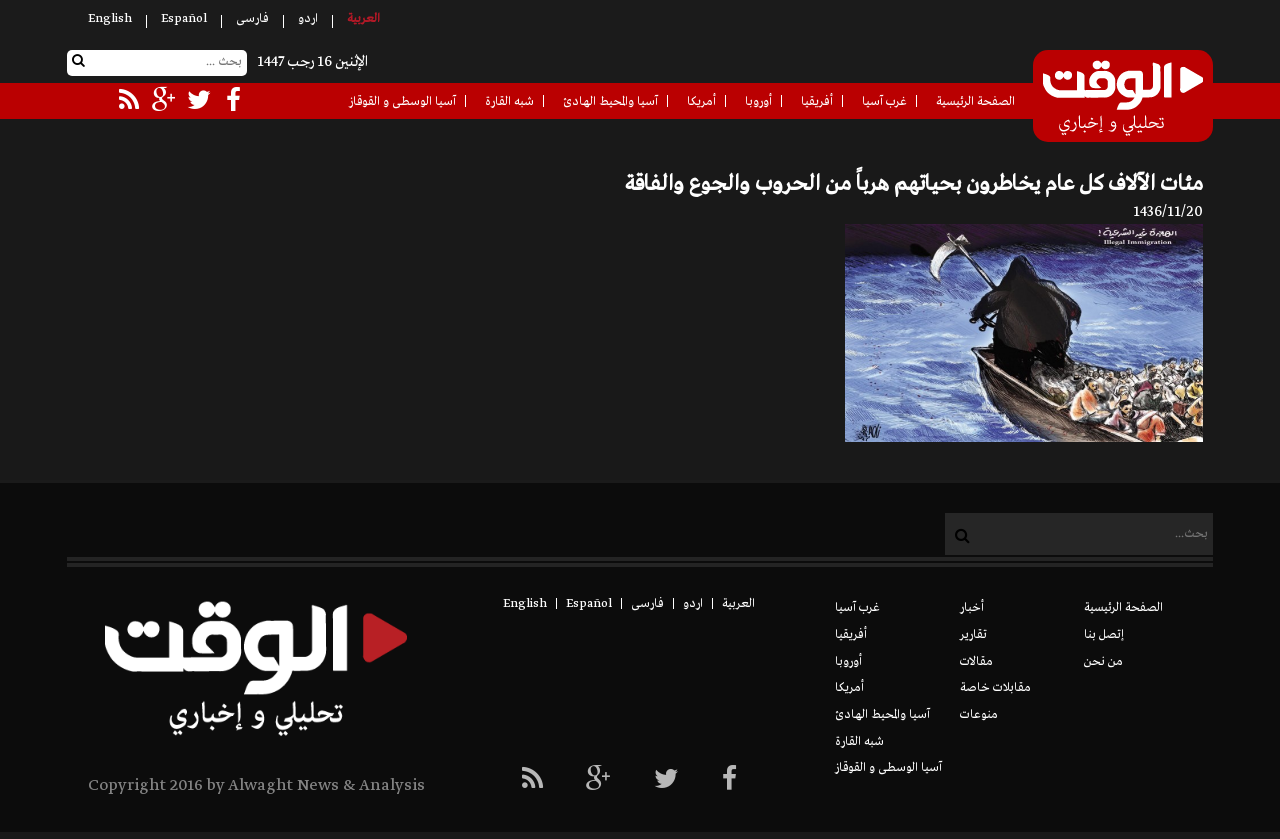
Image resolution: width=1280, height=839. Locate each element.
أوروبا (758, 102)
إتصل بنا (1104, 635)
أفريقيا (817, 102)
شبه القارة (509, 102)
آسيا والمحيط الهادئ (610, 102)
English (110, 19)
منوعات (979, 715)
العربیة (363, 19)
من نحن (1103, 662)
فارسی (252, 19)
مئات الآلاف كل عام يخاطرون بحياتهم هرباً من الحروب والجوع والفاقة (914, 184)
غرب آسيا (884, 102)
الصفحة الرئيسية (975, 102)
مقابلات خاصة (995, 688)
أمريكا (701, 102)
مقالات (976, 662)
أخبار (972, 608)
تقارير (973, 635)
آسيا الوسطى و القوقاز (402, 102)
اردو (308, 19)
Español (184, 19)
